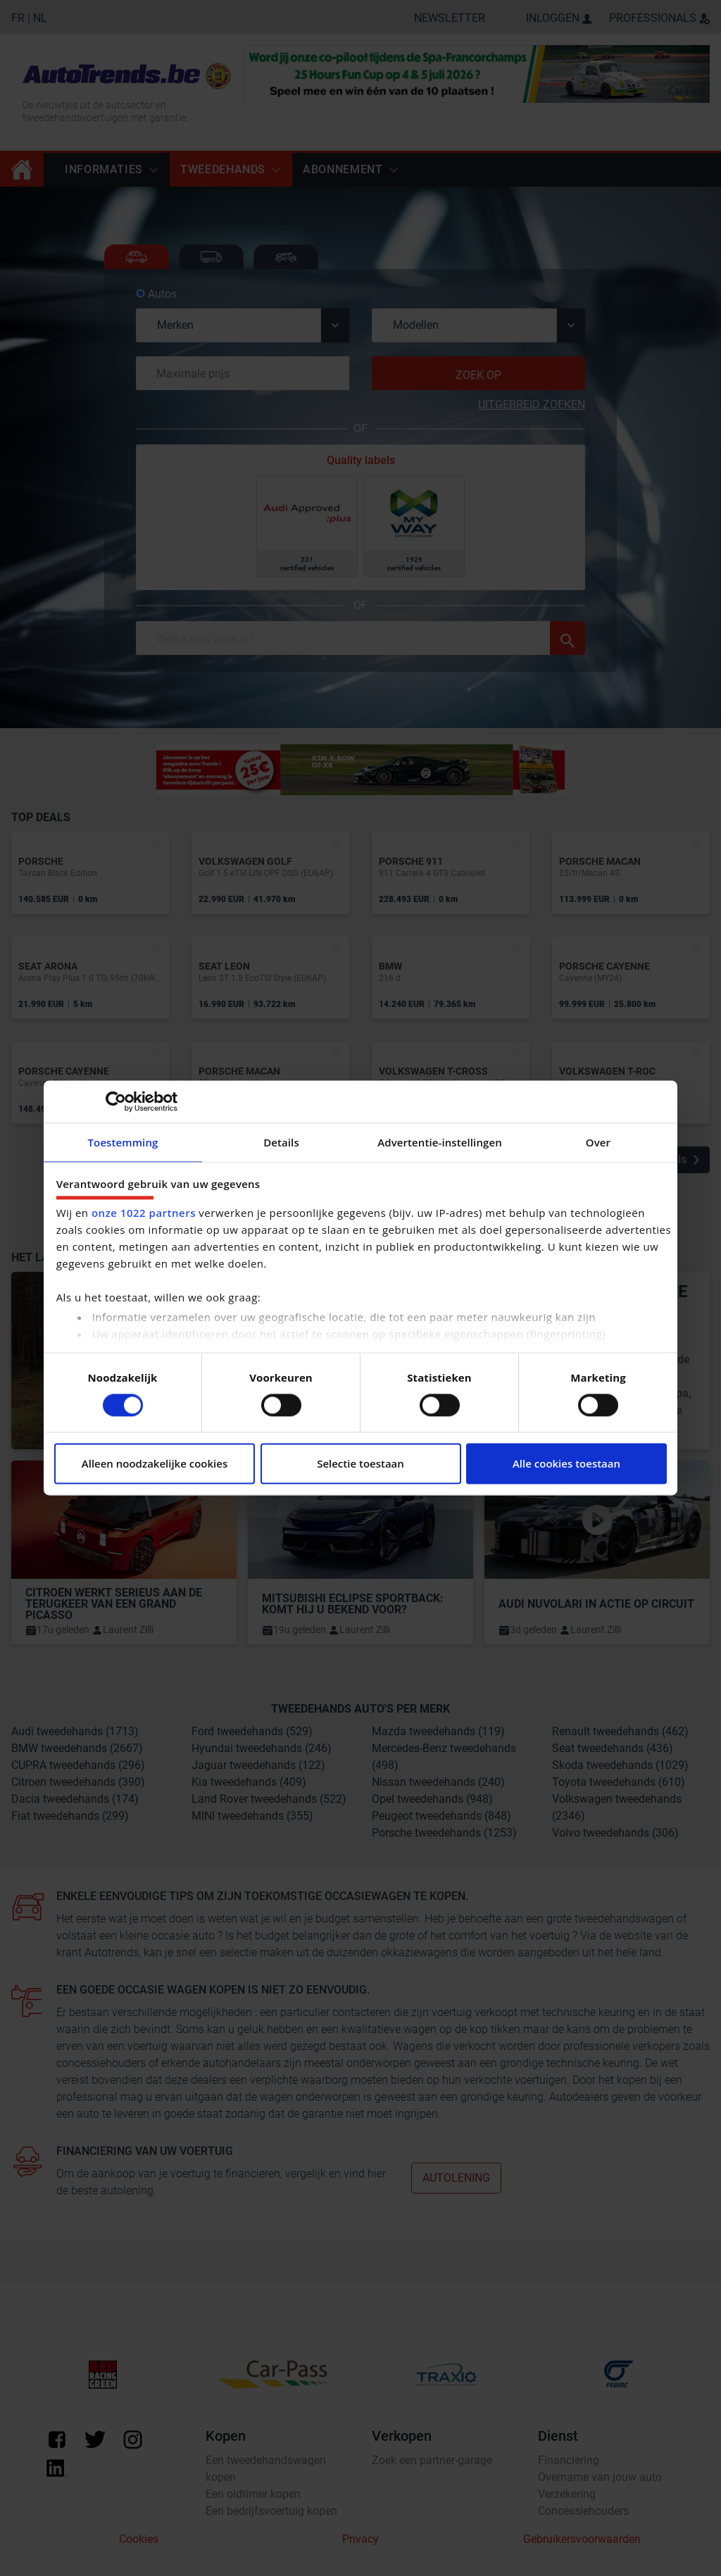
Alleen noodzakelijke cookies (154, 1464)
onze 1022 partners (144, 1213)
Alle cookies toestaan (566, 1464)
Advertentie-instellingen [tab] (439, 1142)
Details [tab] (281, 1142)
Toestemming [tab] (123, 1142)
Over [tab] (598, 1142)
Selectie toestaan (360, 1464)
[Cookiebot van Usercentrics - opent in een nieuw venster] (115, 1101)
